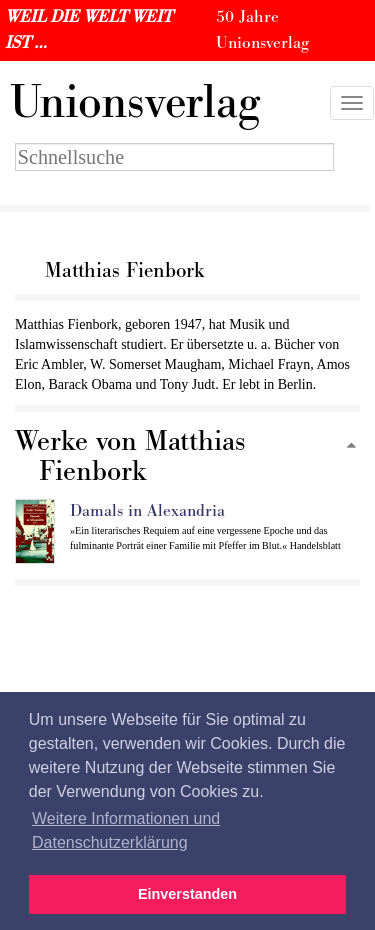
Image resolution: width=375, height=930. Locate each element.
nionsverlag (135, 103)
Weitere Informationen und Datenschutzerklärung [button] (126, 830)
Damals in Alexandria (147, 511)
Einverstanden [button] (187, 894)
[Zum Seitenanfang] (351, 446)
